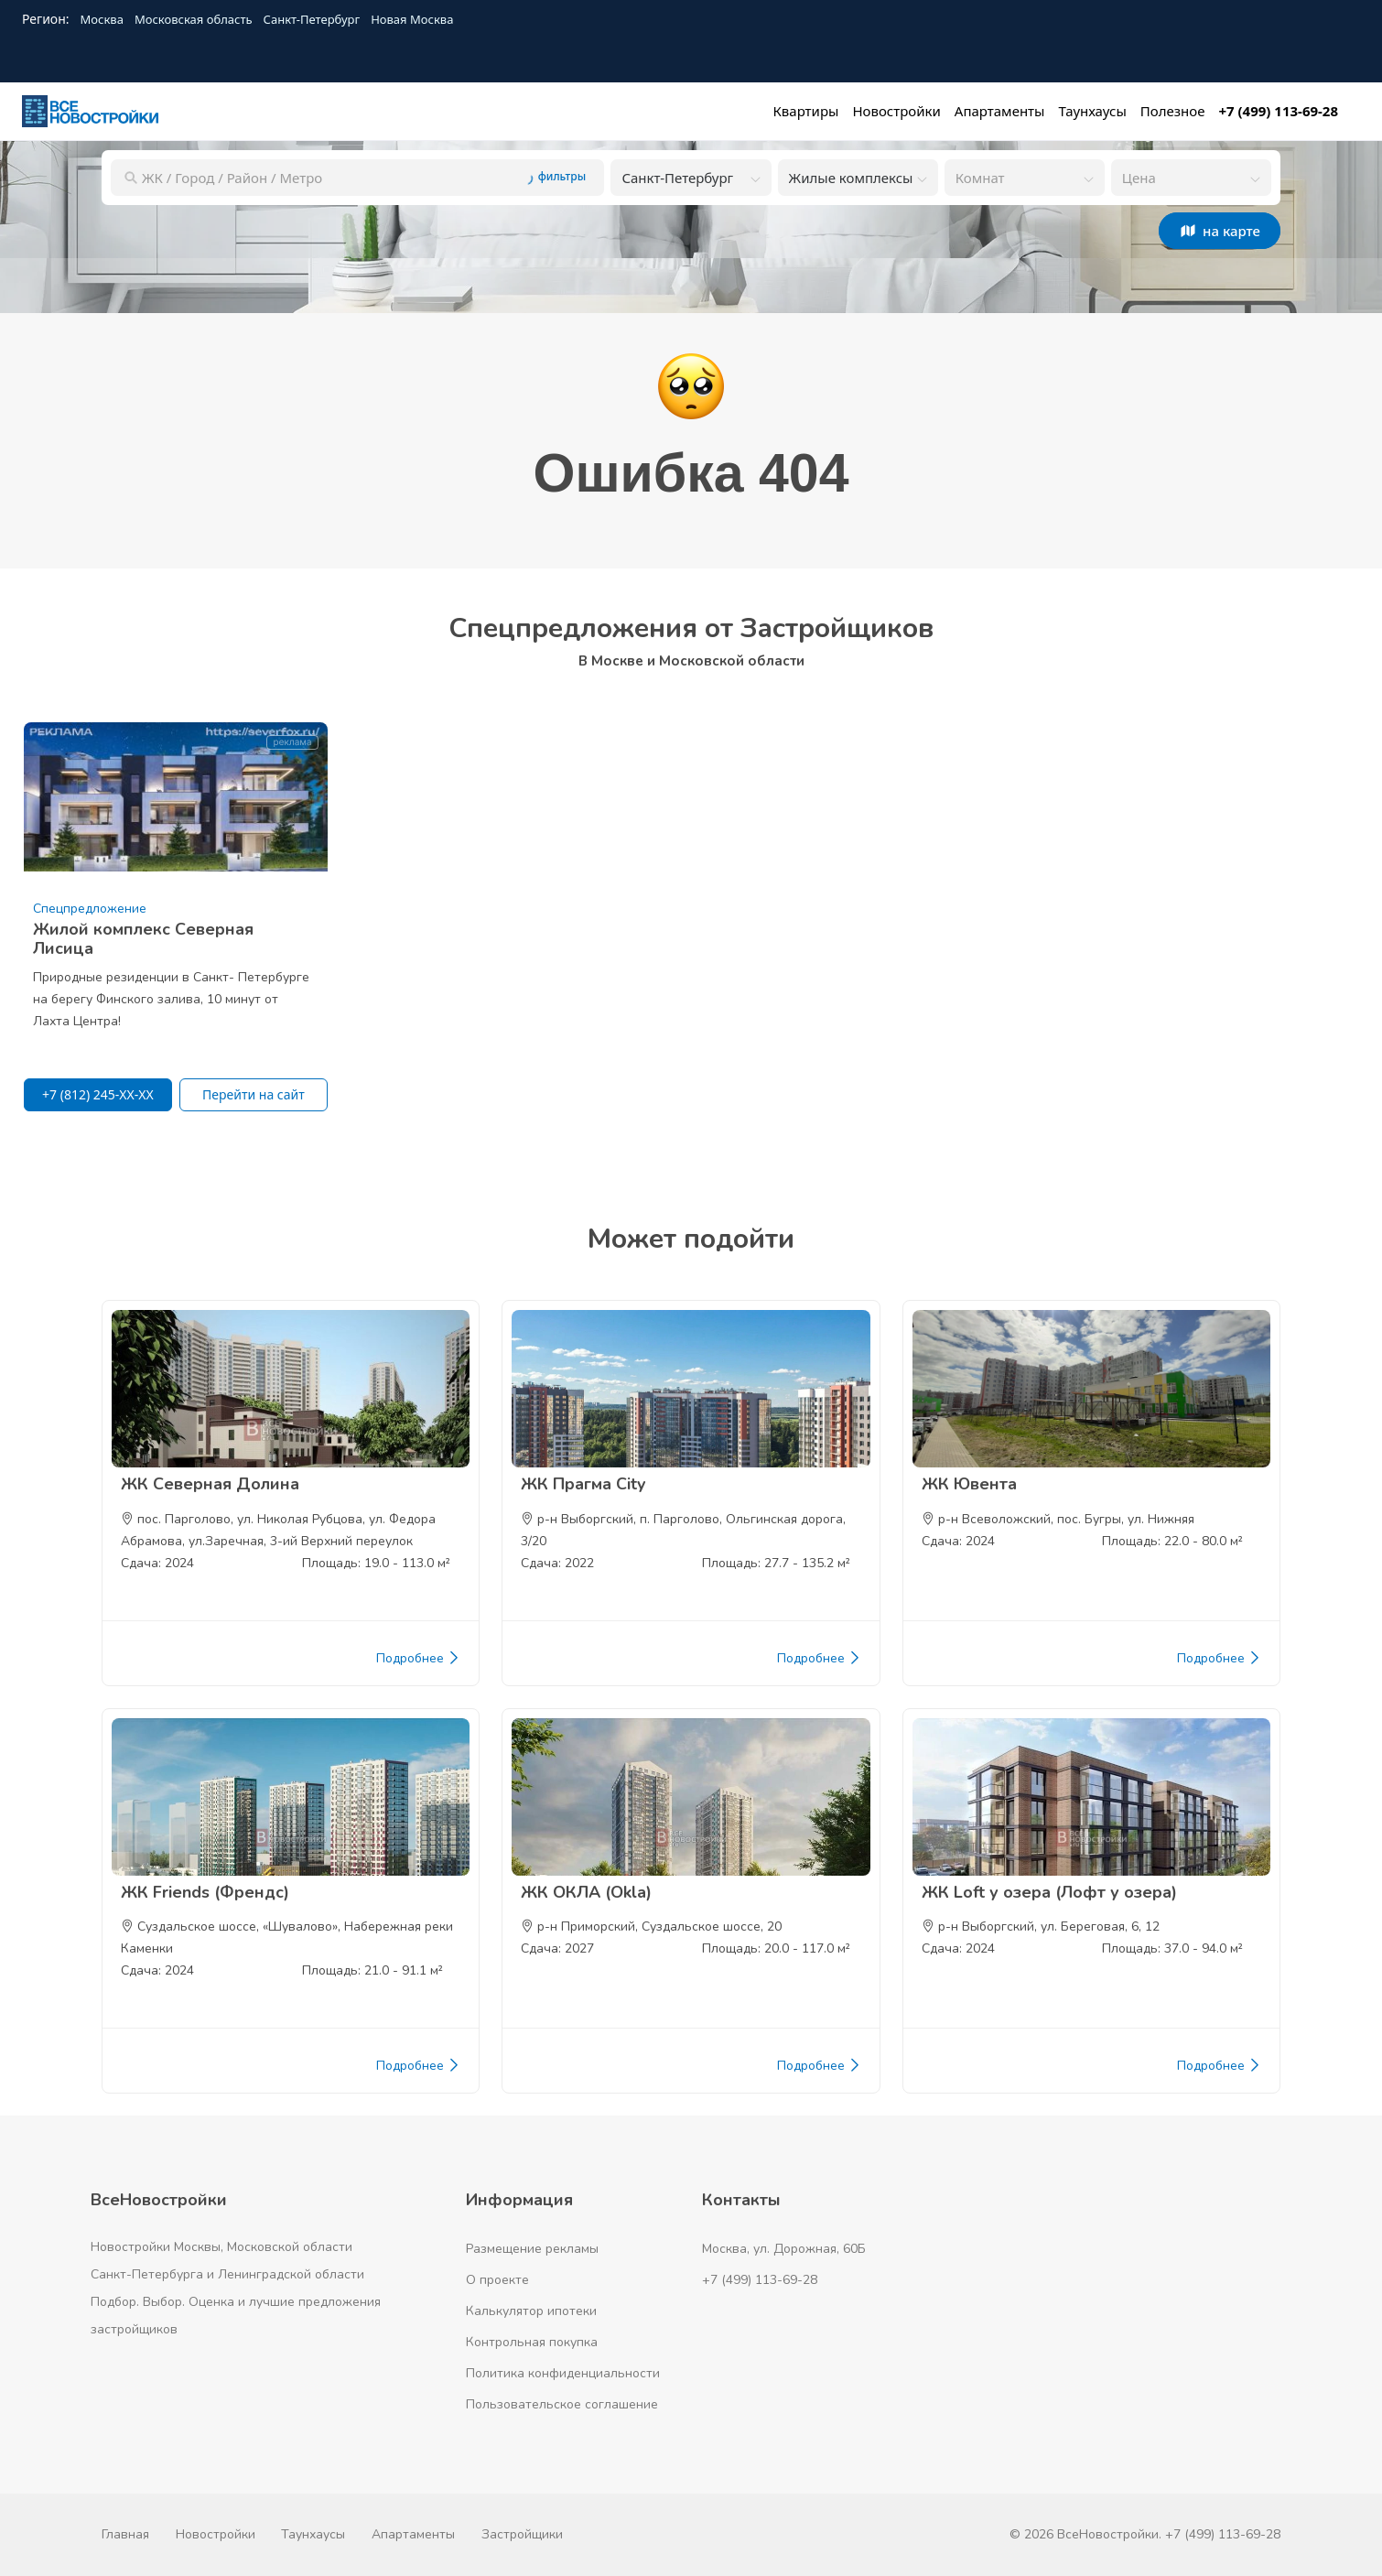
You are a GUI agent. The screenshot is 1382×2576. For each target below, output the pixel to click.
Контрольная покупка (532, 2342)
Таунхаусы (313, 2534)
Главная (125, 2534)
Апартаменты (413, 2534)
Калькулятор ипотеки (531, 2311)
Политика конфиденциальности (563, 2373)
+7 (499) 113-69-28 (759, 2280)
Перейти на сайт (253, 1094)
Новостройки (215, 2534)
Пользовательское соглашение (562, 2404)
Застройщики (522, 2534)
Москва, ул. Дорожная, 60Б (784, 2248)
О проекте (497, 2280)
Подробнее (418, 1659)
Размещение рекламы (532, 2248)
